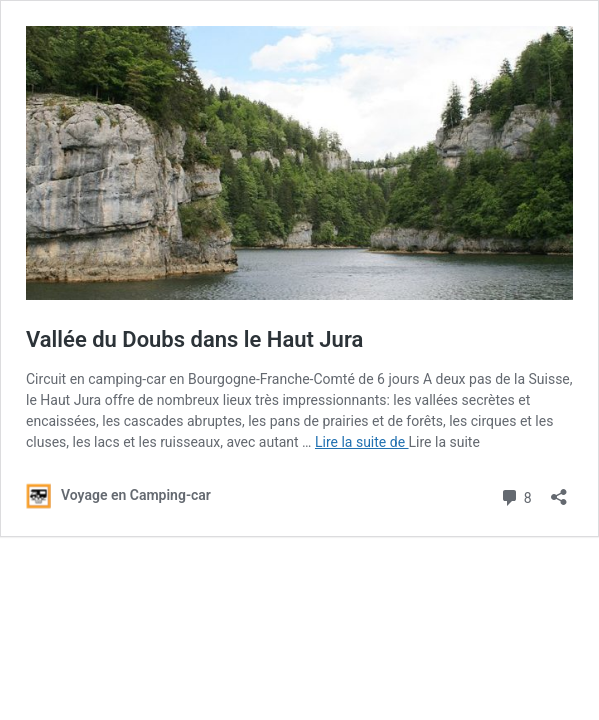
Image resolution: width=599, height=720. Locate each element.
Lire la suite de (362, 442)
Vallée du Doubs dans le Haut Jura (194, 339)
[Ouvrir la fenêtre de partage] (559, 490)
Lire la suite (444, 442)
